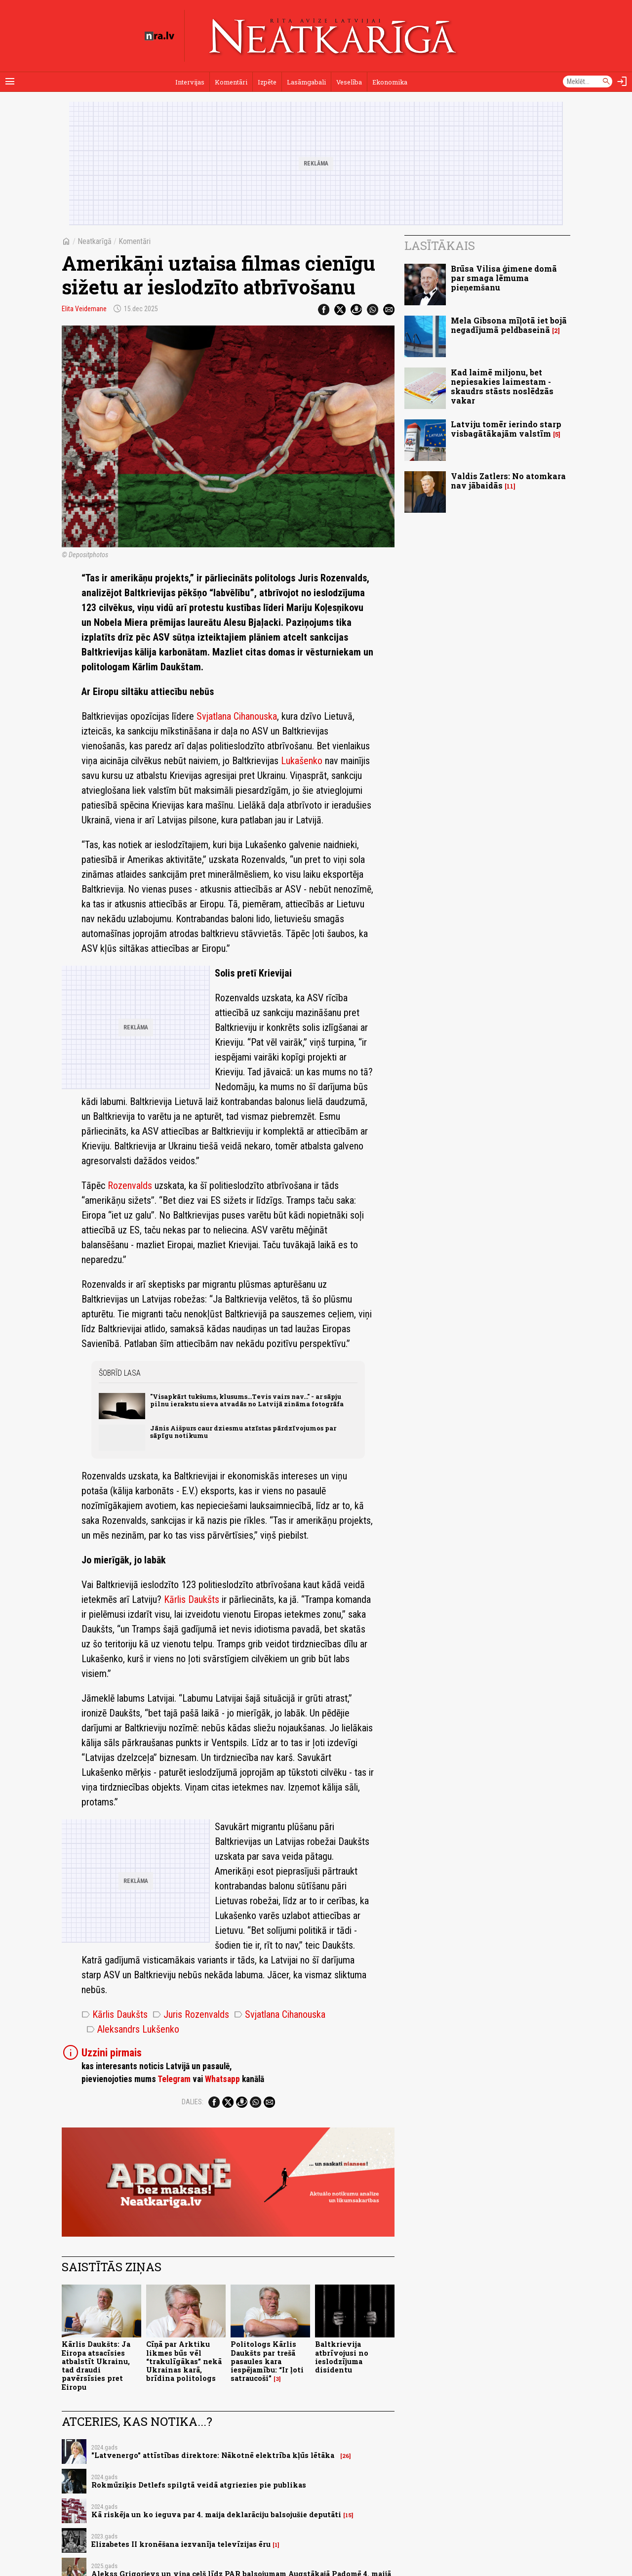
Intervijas (189, 82)
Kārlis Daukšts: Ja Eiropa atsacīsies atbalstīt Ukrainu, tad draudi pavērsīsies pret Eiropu (96, 2365)
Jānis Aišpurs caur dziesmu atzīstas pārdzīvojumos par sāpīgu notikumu (243, 1431)
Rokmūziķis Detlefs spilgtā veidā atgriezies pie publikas (198, 2485)
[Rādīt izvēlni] (10, 81)
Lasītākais (439, 245)
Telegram (174, 2079)
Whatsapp (222, 2079)
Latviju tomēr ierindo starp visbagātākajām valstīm (506, 429)
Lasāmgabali (306, 82)
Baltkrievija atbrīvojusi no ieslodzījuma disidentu (341, 2356)
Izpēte (267, 82)
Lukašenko (301, 761)
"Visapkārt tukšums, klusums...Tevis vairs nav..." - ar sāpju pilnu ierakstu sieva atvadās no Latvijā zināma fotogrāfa (247, 1400)
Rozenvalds (130, 1185)
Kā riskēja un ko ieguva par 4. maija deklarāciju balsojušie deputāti (216, 2514)
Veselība (349, 82)
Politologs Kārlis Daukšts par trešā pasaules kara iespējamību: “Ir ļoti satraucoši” (267, 2361)
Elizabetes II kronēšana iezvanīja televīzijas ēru (181, 2544)
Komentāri (231, 82)
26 (345, 2456)
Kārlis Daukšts (191, 1599)
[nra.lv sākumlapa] (159, 36)
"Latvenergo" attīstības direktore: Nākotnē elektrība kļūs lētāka (214, 2455)
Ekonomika (389, 82)
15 (348, 2515)
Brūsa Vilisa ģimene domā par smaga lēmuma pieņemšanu (504, 277)
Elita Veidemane (84, 309)
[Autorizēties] (622, 81)
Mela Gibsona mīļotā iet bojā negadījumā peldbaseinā (509, 325)
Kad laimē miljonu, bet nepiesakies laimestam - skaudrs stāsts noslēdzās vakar (502, 386)
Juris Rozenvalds (191, 2014)
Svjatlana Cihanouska (237, 716)
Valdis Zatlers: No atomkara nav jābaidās (508, 481)
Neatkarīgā (95, 241)
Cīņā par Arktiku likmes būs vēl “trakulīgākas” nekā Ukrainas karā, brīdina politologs (184, 2361)
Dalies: (192, 2102)
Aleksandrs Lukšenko (132, 2029)
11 (510, 486)
